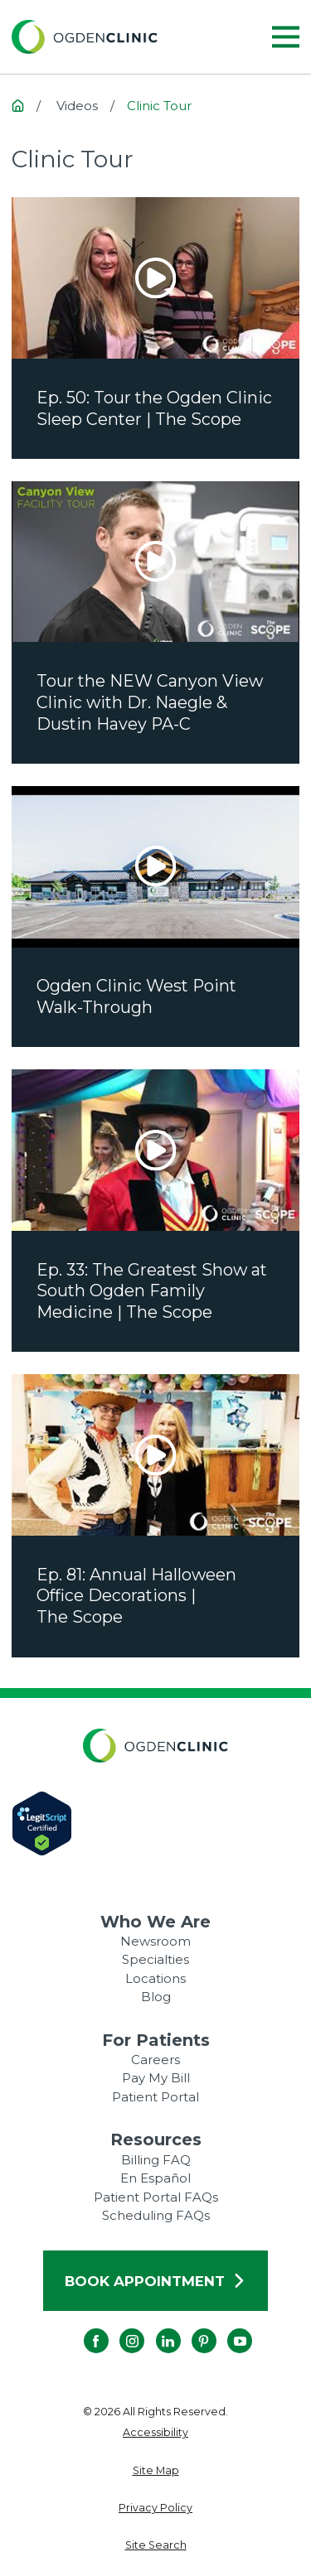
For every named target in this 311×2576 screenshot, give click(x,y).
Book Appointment (155, 2281)
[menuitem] (155, 2433)
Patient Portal (155, 2097)
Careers (155, 2059)
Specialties (155, 1959)
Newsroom (155, 1941)
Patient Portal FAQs (156, 2197)
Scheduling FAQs (156, 2215)
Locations (155, 1978)
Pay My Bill (156, 2078)
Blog (156, 1996)
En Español (155, 2178)
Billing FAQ (156, 2160)
